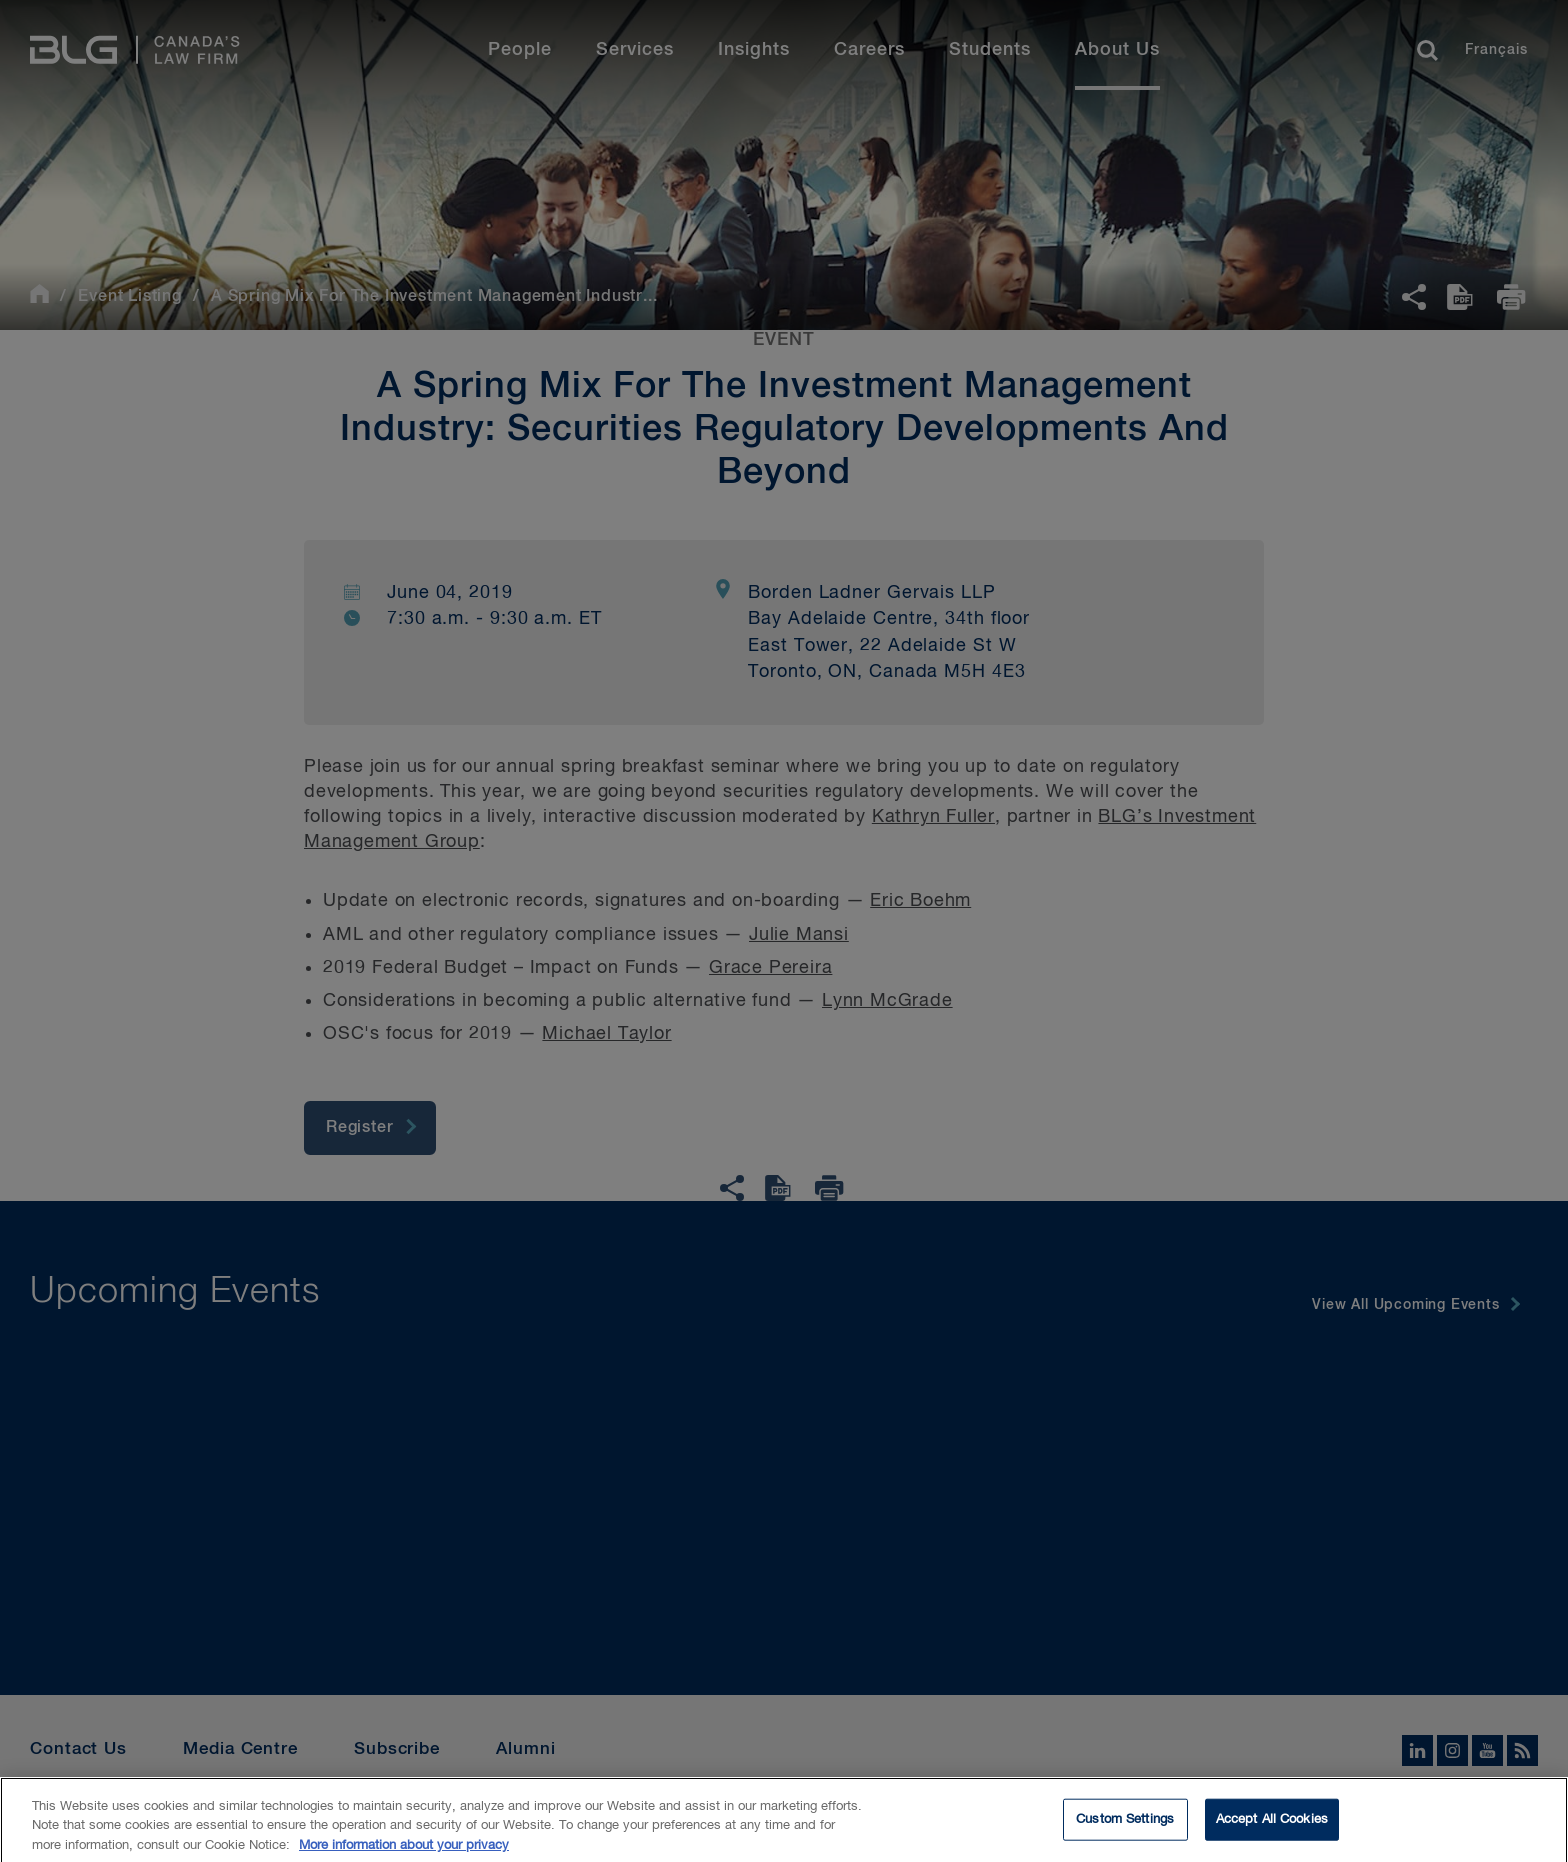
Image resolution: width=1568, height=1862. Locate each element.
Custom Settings (1125, 1827)
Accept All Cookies (1272, 1827)
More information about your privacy (404, 1853)
